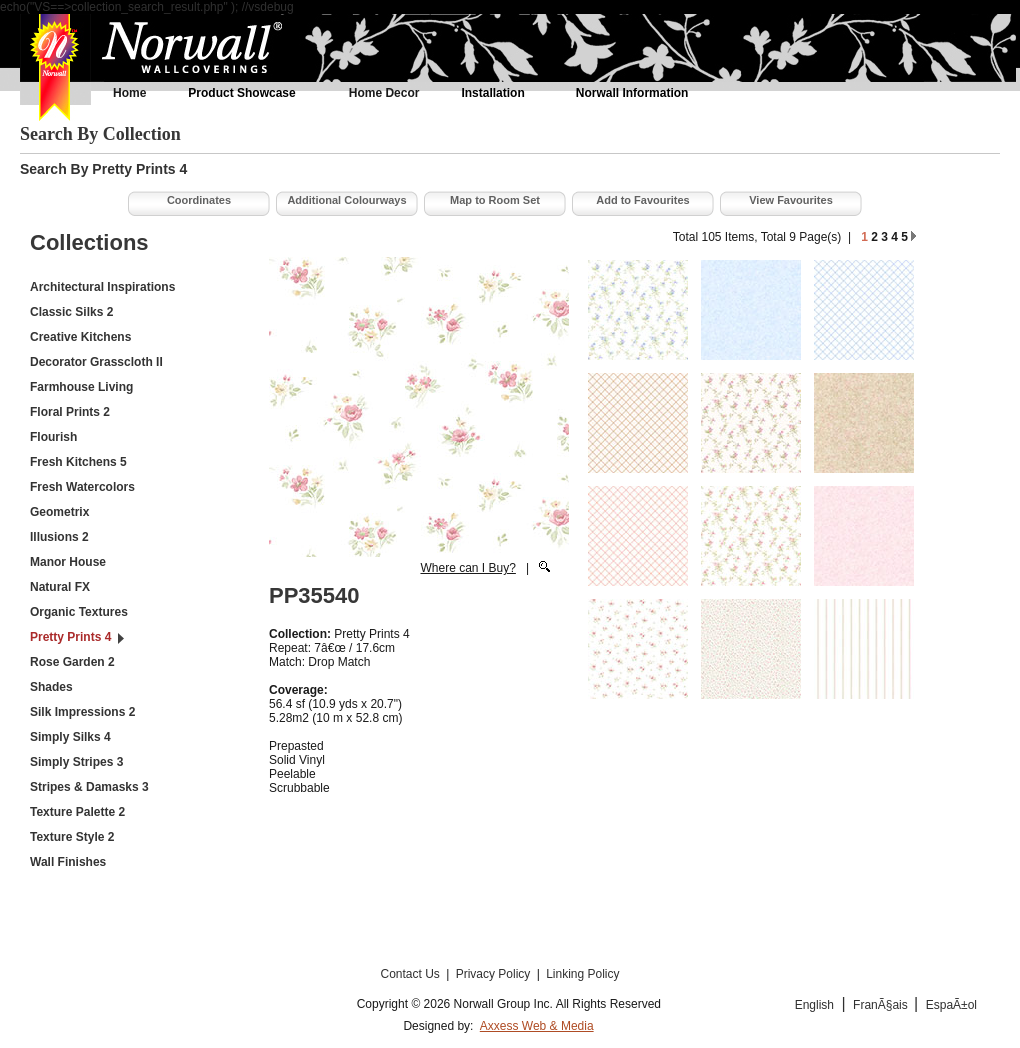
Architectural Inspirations (102, 287)
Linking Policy (582, 974)
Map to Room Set (495, 200)
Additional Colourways (346, 200)
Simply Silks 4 (70, 737)
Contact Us (411, 974)
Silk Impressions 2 (82, 712)
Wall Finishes (68, 862)
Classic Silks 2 (71, 312)
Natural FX (60, 587)
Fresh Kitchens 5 (78, 462)
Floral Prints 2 (70, 412)
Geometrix (59, 512)
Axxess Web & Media (537, 1026)
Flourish (53, 437)
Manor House (68, 562)
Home (129, 93)
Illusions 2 (59, 537)
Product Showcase (241, 93)
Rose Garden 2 (72, 662)
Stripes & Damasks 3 (89, 787)
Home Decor (384, 93)
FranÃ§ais (882, 1005)
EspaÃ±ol (951, 1005)
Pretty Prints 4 (70, 637)
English (814, 1005)
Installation (492, 93)
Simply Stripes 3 (76, 762)
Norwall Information (632, 93)
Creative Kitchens (80, 337)
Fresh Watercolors (82, 487)
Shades (51, 687)
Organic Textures (79, 612)
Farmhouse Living (81, 387)
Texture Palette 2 (77, 812)
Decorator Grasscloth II (96, 362)
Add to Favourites (643, 200)
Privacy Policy (495, 974)
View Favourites (791, 200)
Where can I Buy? (467, 568)
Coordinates (199, 200)
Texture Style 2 (72, 837)
